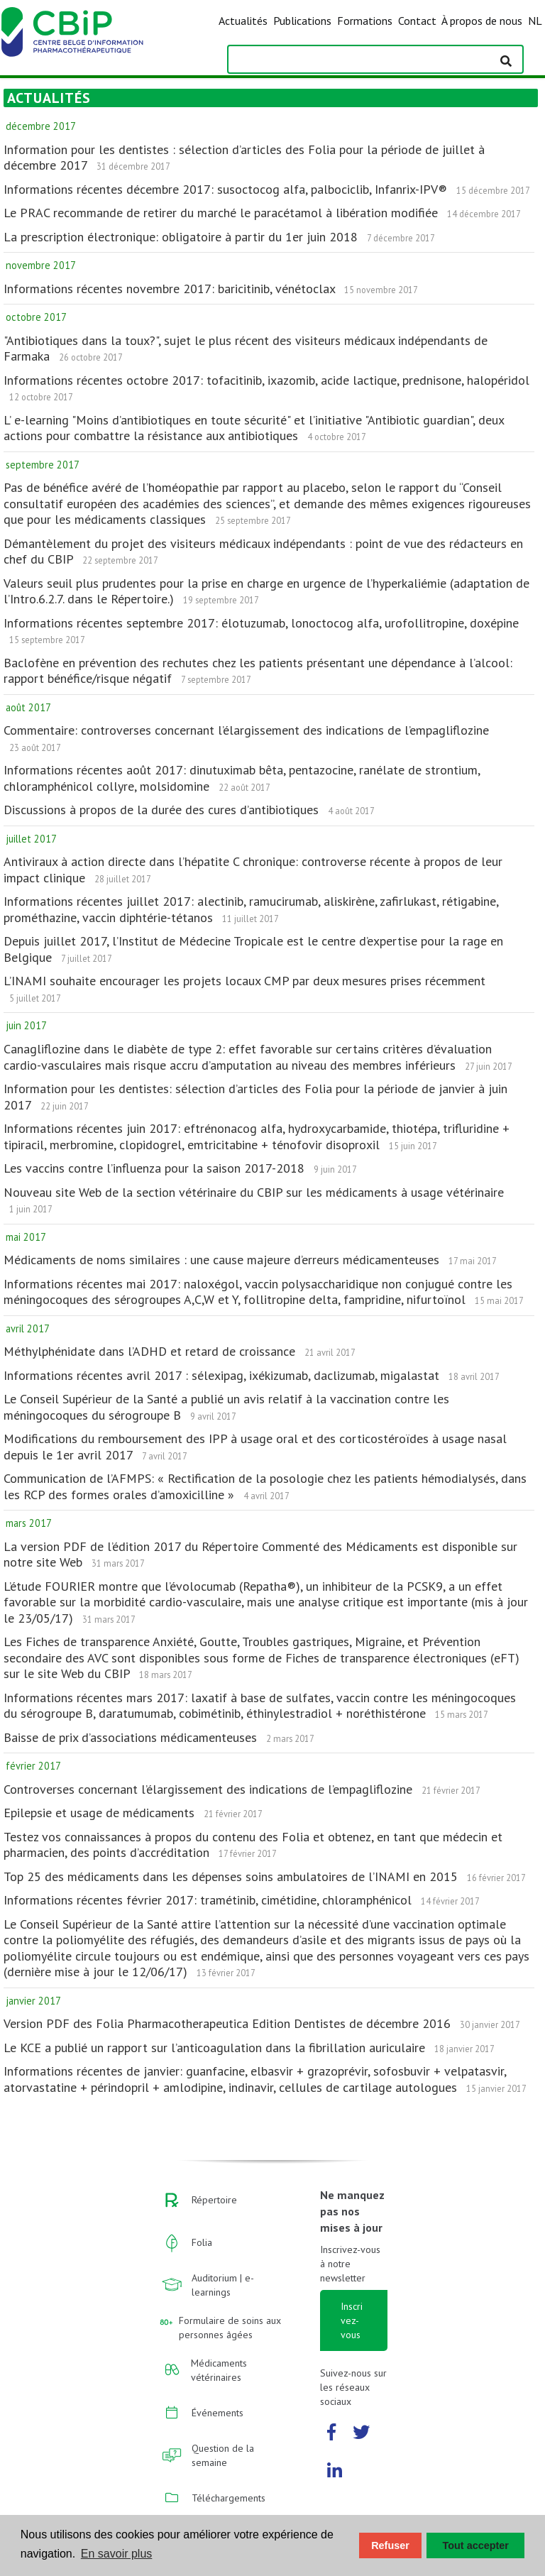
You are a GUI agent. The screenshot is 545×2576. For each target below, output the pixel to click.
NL (535, 20)
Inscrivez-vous (352, 2320)
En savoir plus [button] (117, 2554)
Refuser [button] (390, 2545)
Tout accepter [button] (476, 2545)
